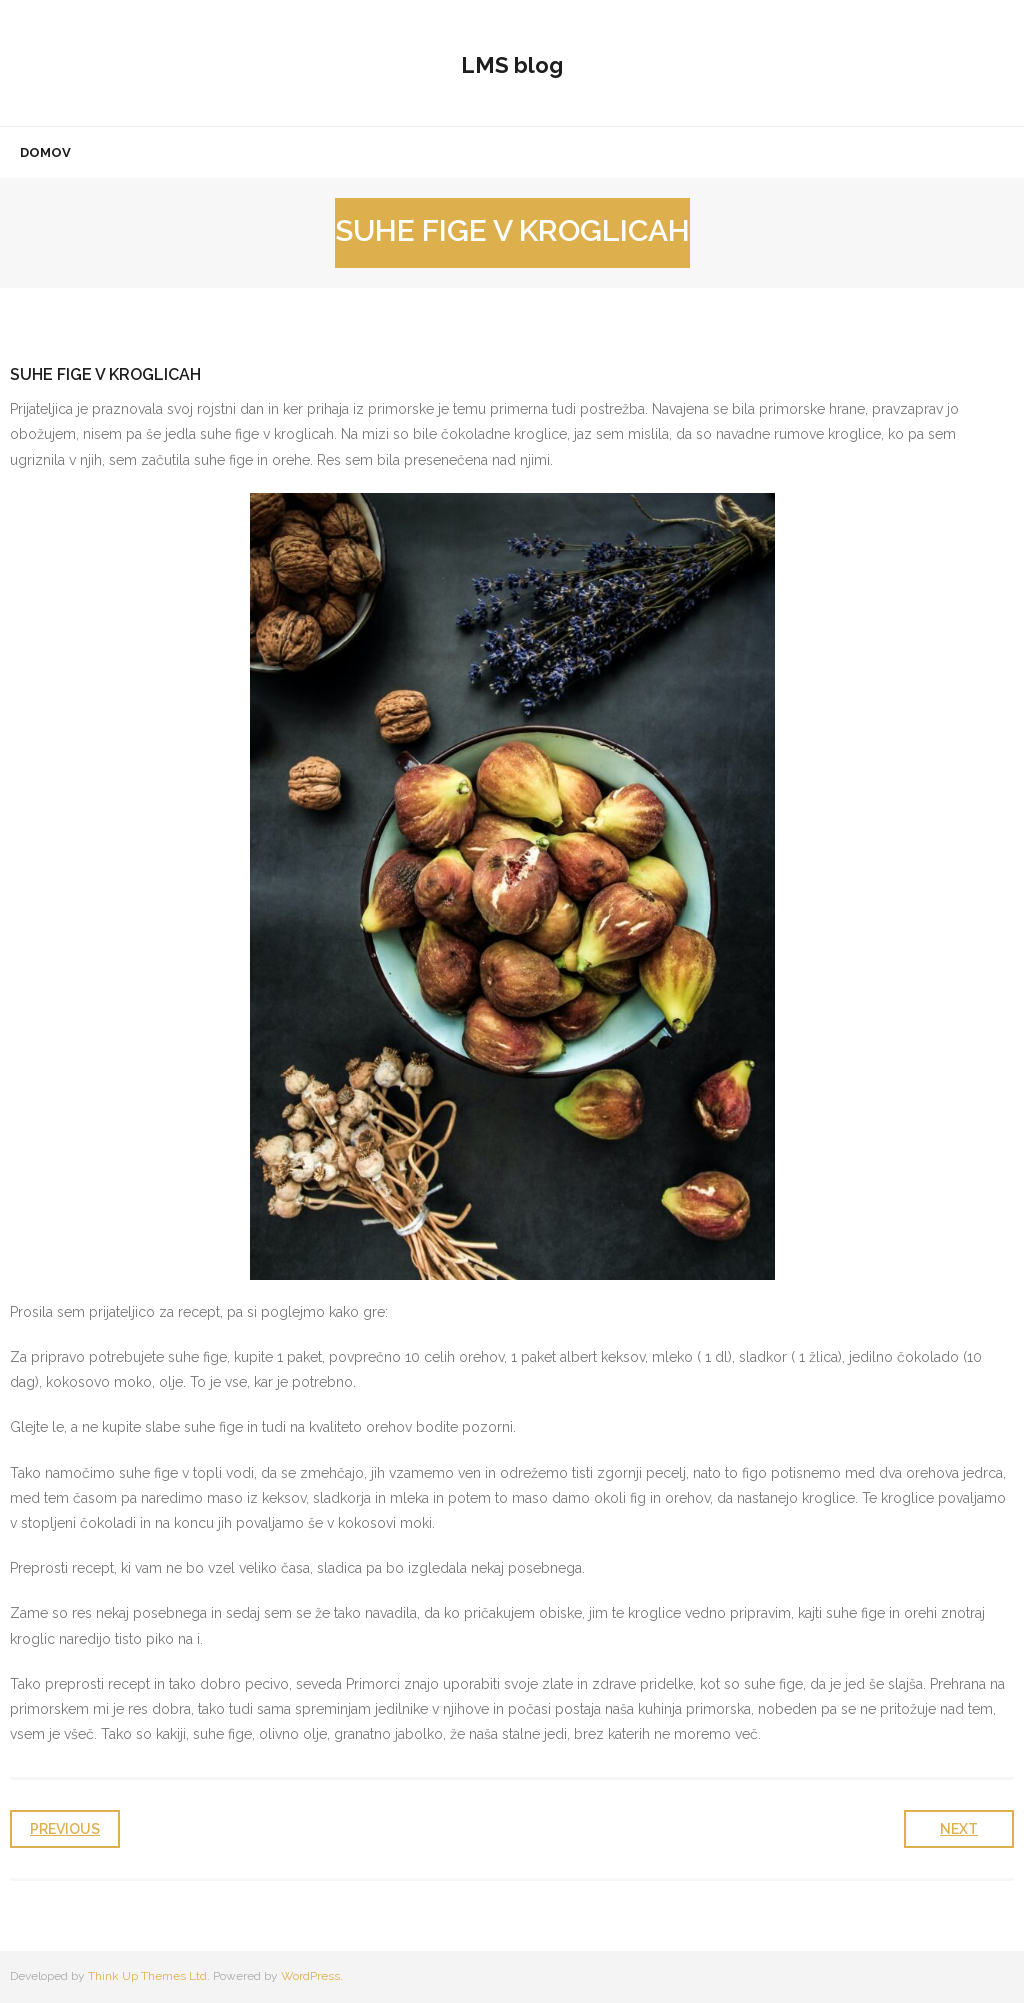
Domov (45, 152)
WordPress (310, 1976)
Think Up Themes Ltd (147, 1976)
